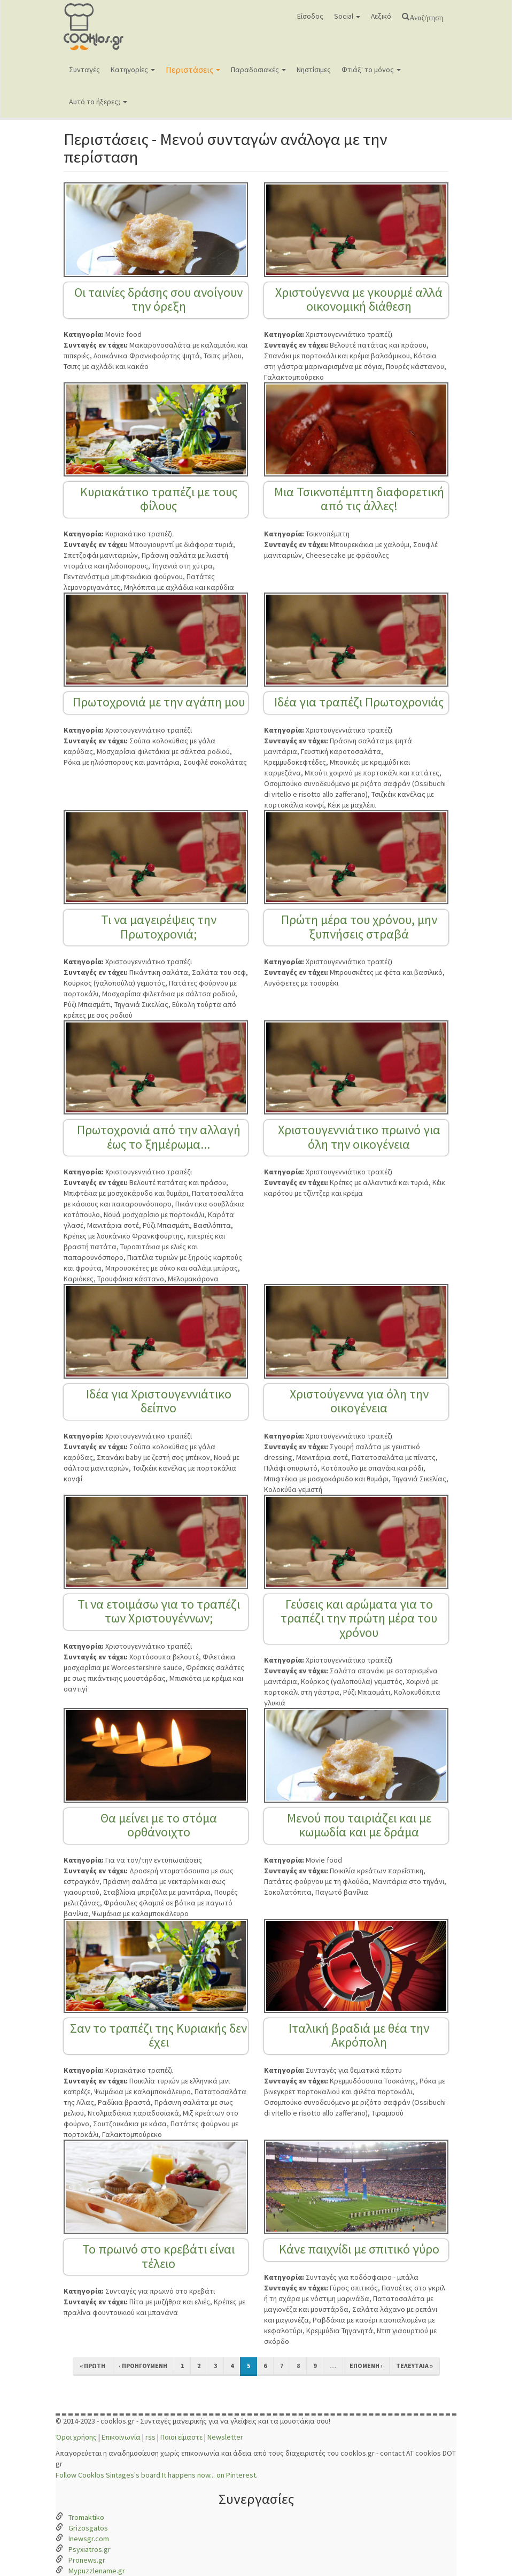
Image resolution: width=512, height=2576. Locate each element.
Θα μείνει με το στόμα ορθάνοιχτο (158, 1825)
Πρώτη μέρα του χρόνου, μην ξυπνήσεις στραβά (359, 926)
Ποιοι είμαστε (181, 2437)
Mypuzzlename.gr (96, 2570)
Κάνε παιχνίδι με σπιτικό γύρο (359, 2249)
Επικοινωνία (121, 2437)
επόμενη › (366, 2366)
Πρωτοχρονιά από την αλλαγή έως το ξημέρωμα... (159, 1136)
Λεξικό (381, 16)
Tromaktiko (86, 2517)
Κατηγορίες (133, 69)
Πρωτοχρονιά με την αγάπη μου (159, 702)
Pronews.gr (86, 2560)
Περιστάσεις (193, 69)
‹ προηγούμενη (143, 2366)
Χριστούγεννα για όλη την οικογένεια (359, 1401)
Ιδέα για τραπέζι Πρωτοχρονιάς (359, 702)
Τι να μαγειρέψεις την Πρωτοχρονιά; (158, 926)
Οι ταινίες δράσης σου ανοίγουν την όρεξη (158, 299)
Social (347, 16)
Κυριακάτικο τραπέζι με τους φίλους (158, 498)
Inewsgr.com (88, 2538)
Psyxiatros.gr (89, 2549)
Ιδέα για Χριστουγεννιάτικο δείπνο (158, 1401)
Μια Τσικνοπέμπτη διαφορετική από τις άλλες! (359, 498)
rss (150, 2437)
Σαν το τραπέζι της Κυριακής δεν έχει (158, 2035)
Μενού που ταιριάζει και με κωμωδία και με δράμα (359, 1825)
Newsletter (225, 2437)
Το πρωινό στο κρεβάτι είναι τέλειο (158, 2256)
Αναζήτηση (426, 16)
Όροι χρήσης (76, 2437)
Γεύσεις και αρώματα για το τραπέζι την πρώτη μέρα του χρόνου (359, 1618)
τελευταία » (414, 2366)
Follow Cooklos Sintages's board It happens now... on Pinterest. (157, 2475)
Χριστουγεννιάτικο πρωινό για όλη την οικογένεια (359, 1136)
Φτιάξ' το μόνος (371, 69)
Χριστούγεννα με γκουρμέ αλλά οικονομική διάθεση (359, 299)
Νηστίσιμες (314, 69)
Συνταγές (84, 69)
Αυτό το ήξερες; (98, 101)
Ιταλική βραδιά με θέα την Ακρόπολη (359, 2035)
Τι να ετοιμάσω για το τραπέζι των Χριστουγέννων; (158, 1611)
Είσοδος (310, 16)
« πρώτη (92, 2366)
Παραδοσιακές (258, 69)
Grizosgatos (88, 2528)
